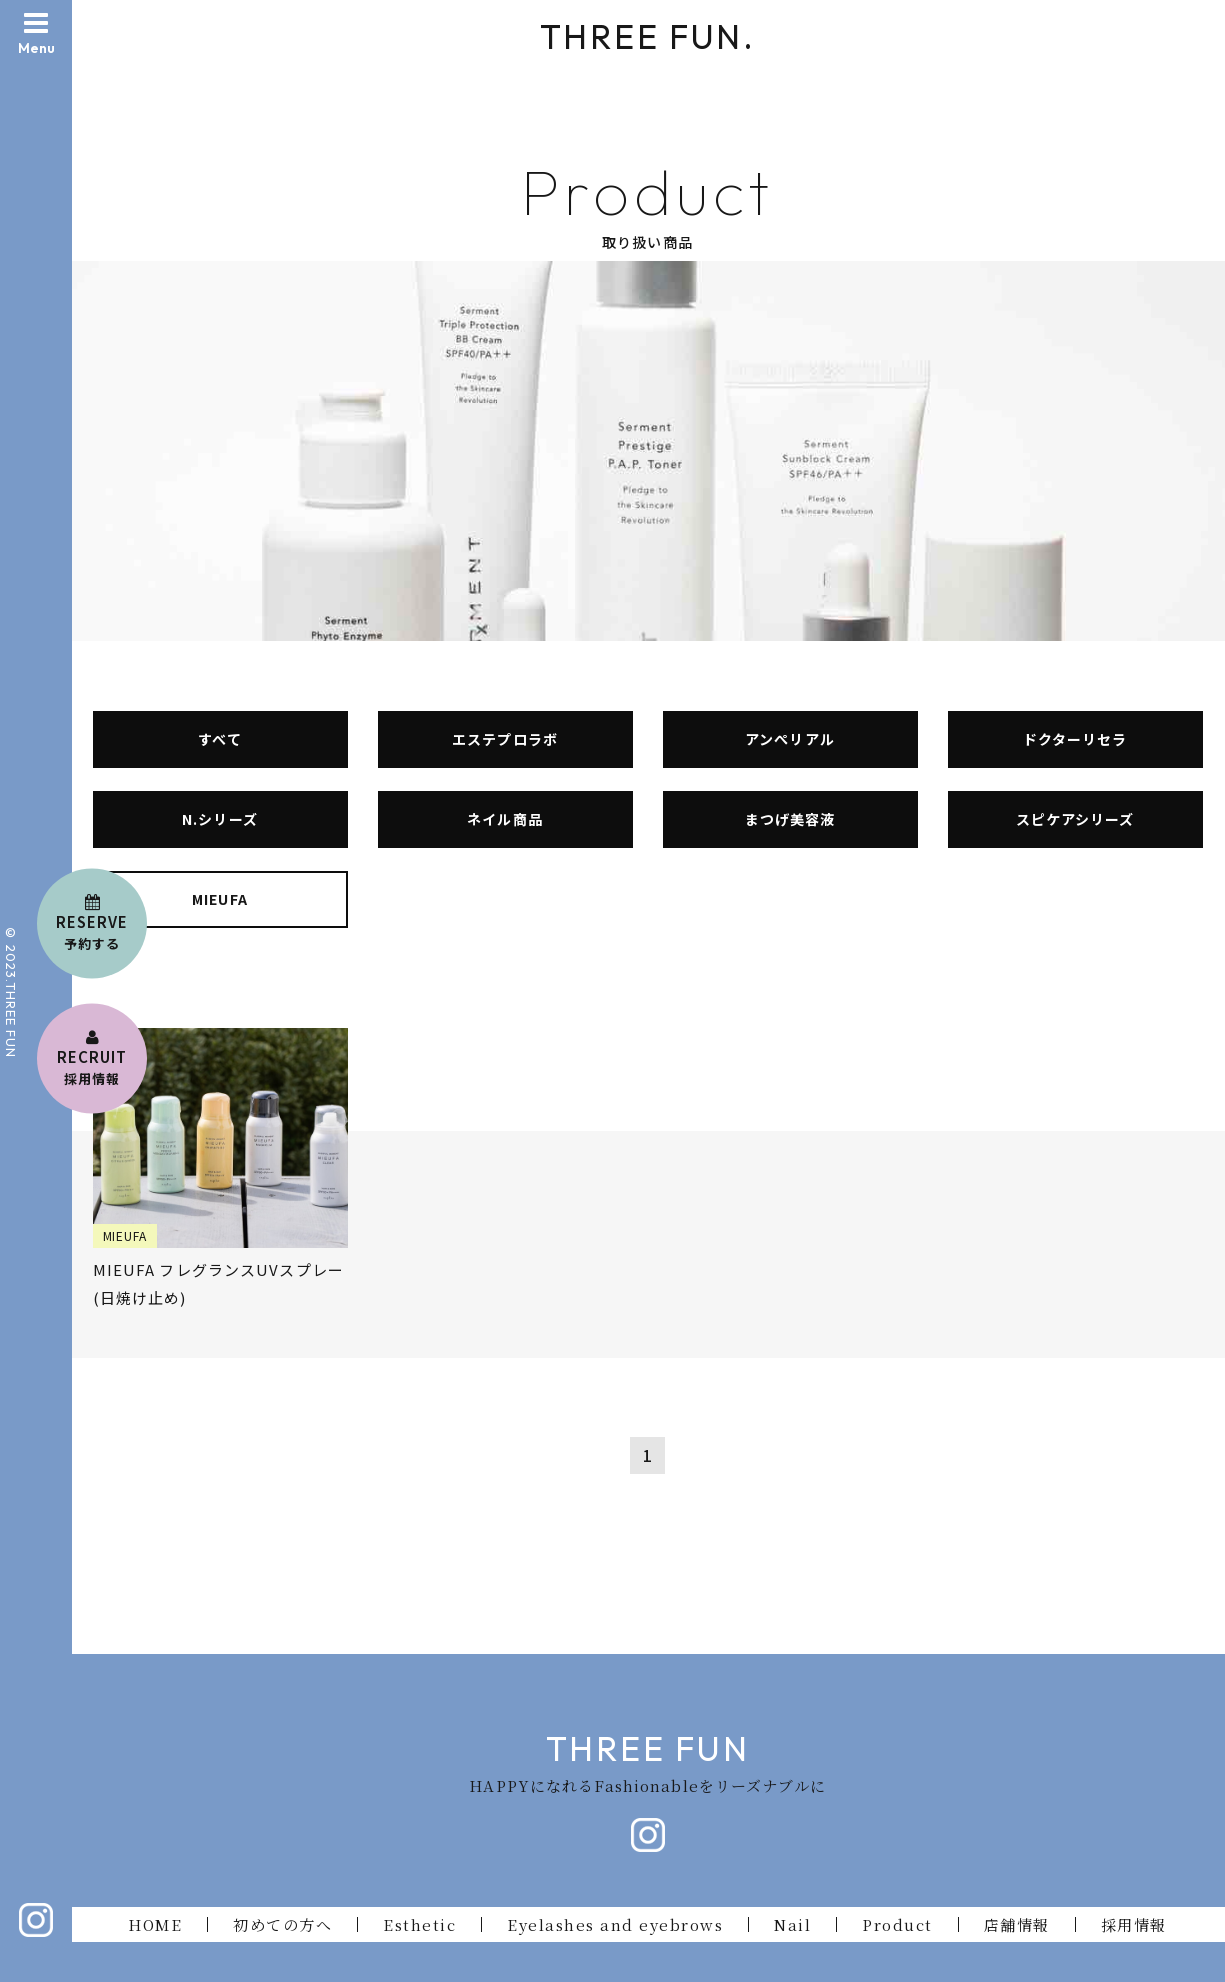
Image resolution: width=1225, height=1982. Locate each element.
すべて (219, 739)
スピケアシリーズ (1075, 819)
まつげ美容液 (790, 819)
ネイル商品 (504, 819)
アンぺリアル (789, 739)
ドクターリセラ (1075, 739)
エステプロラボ (504, 739)
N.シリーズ (219, 819)
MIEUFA (219, 899)
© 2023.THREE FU (11, 986)
